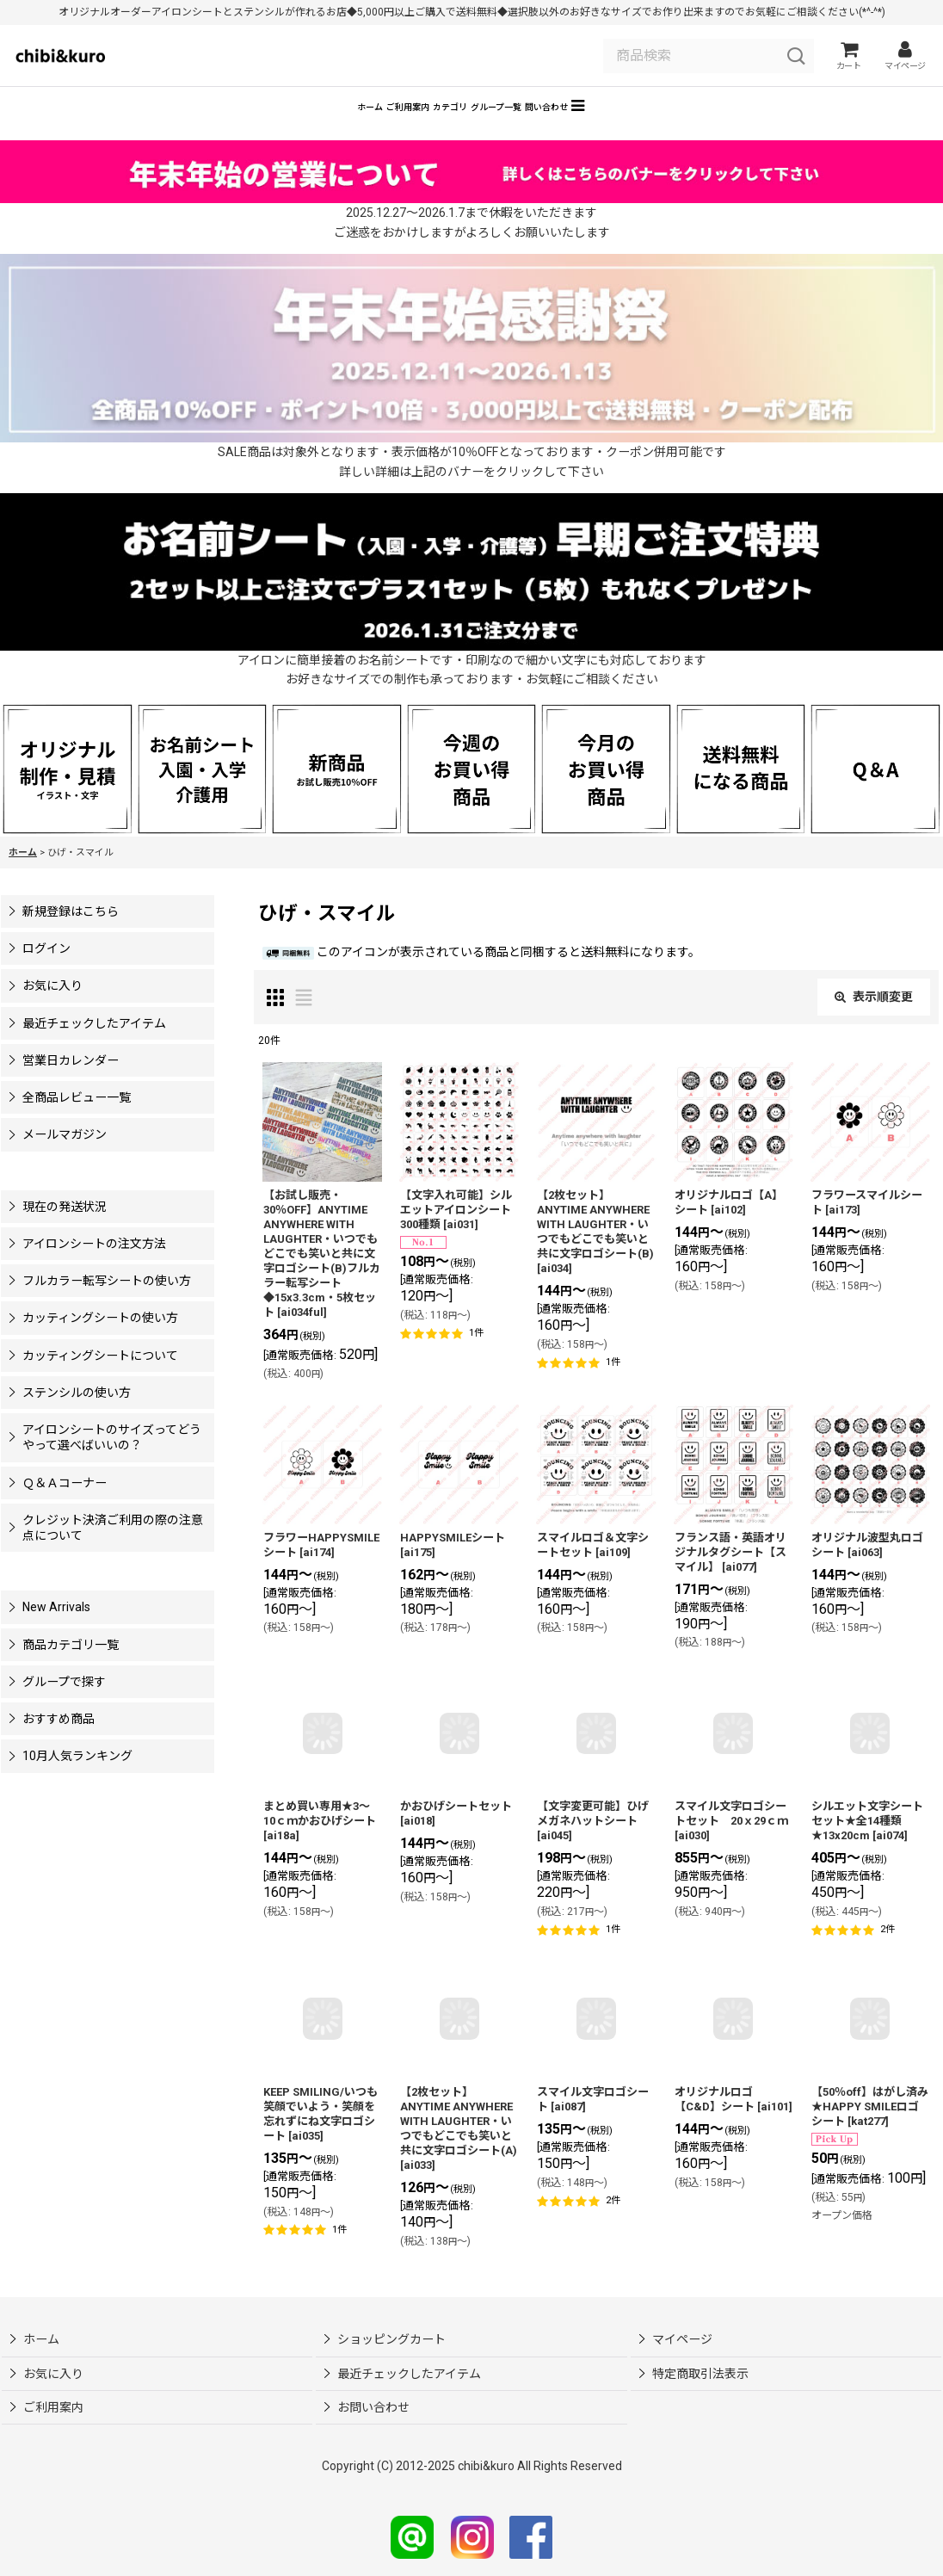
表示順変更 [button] (874, 1022)
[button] (706, 128)
